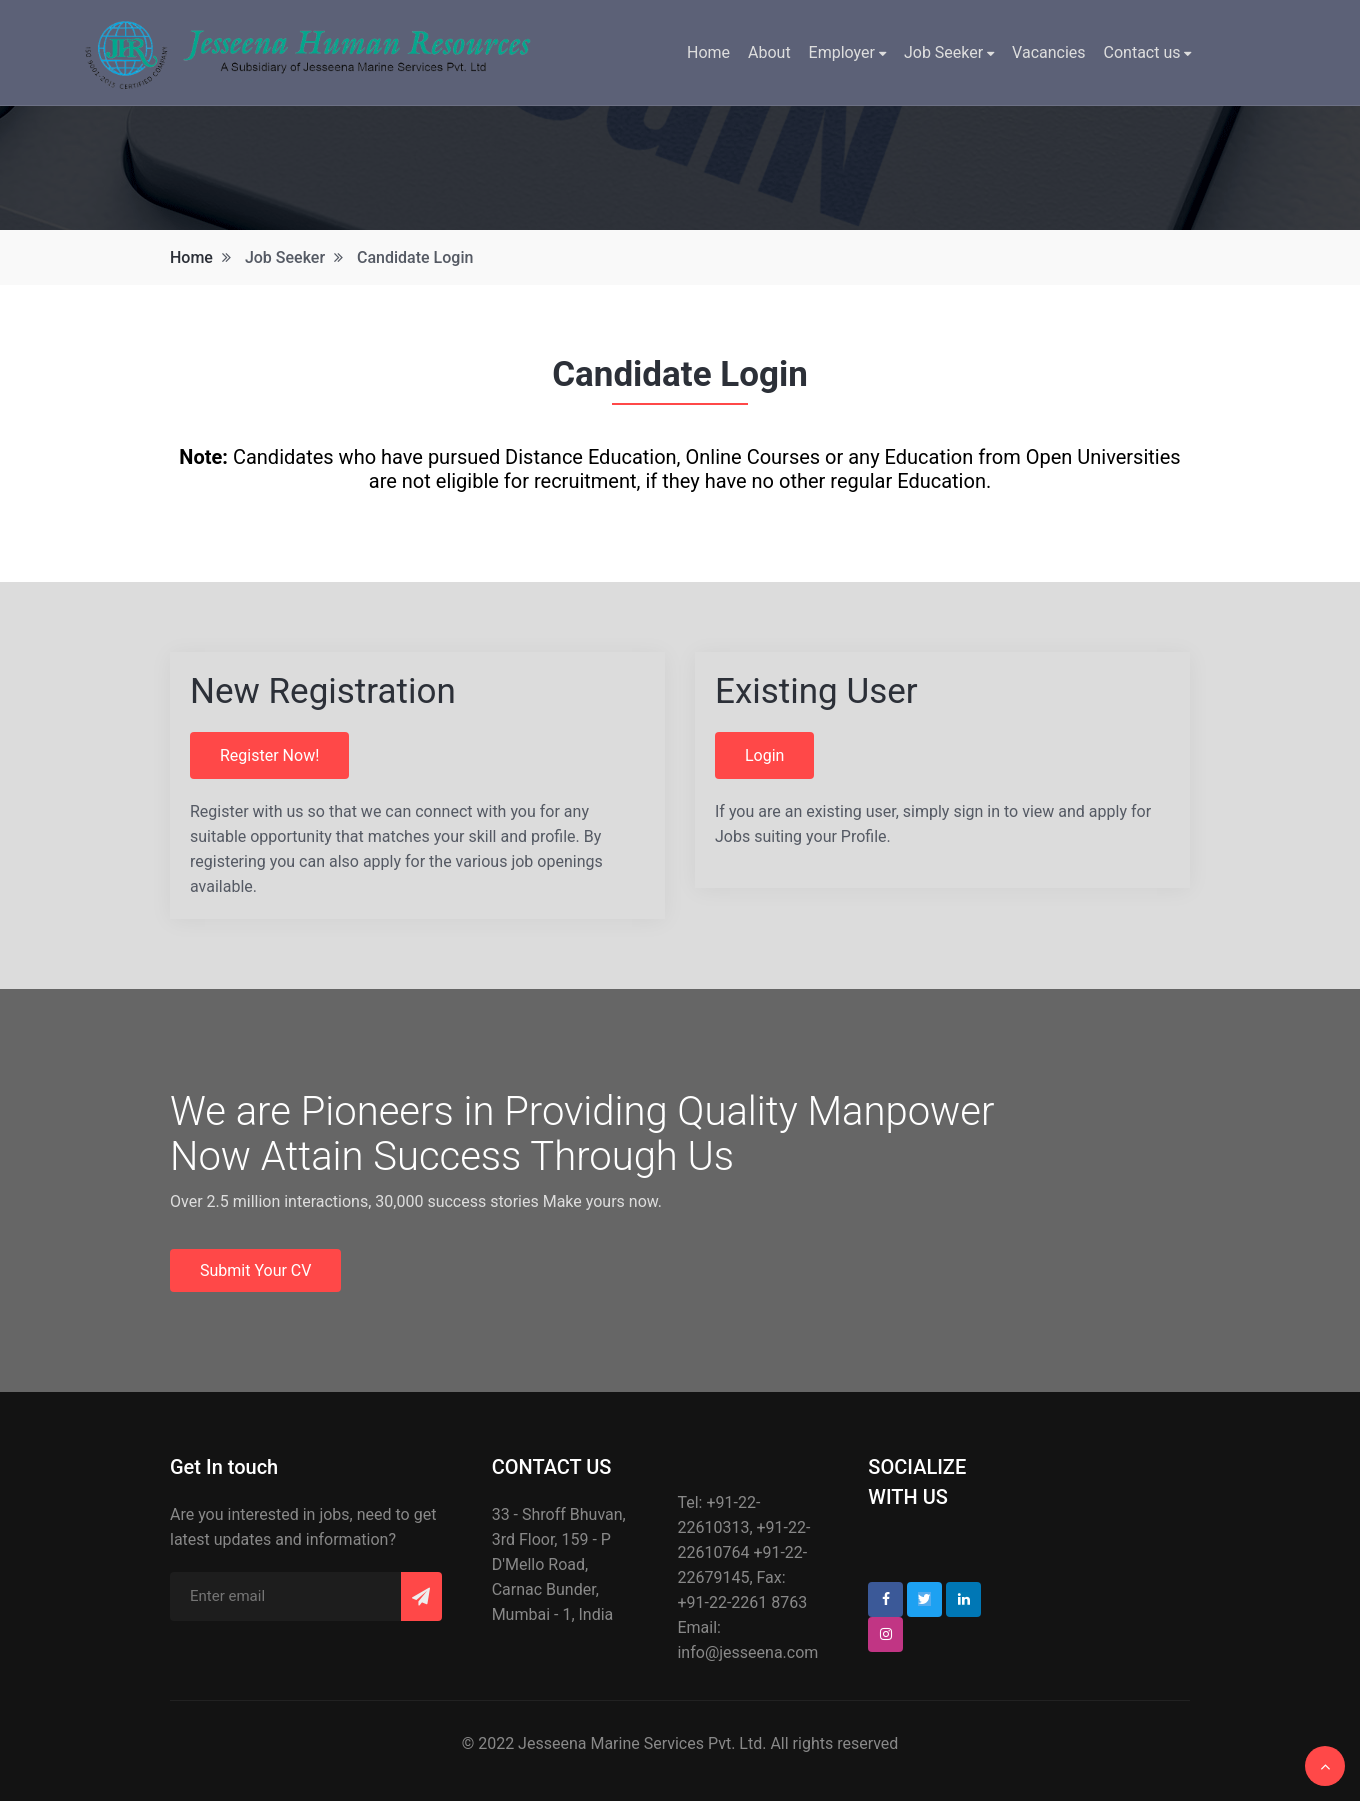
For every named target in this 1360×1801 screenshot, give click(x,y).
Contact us (1148, 52)
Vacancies (1048, 52)
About (769, 52)
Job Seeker (949, 52)
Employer (847, 52)
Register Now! (269, 755)
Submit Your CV (255, 1270)
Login (764, 755)
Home (708, 52)
